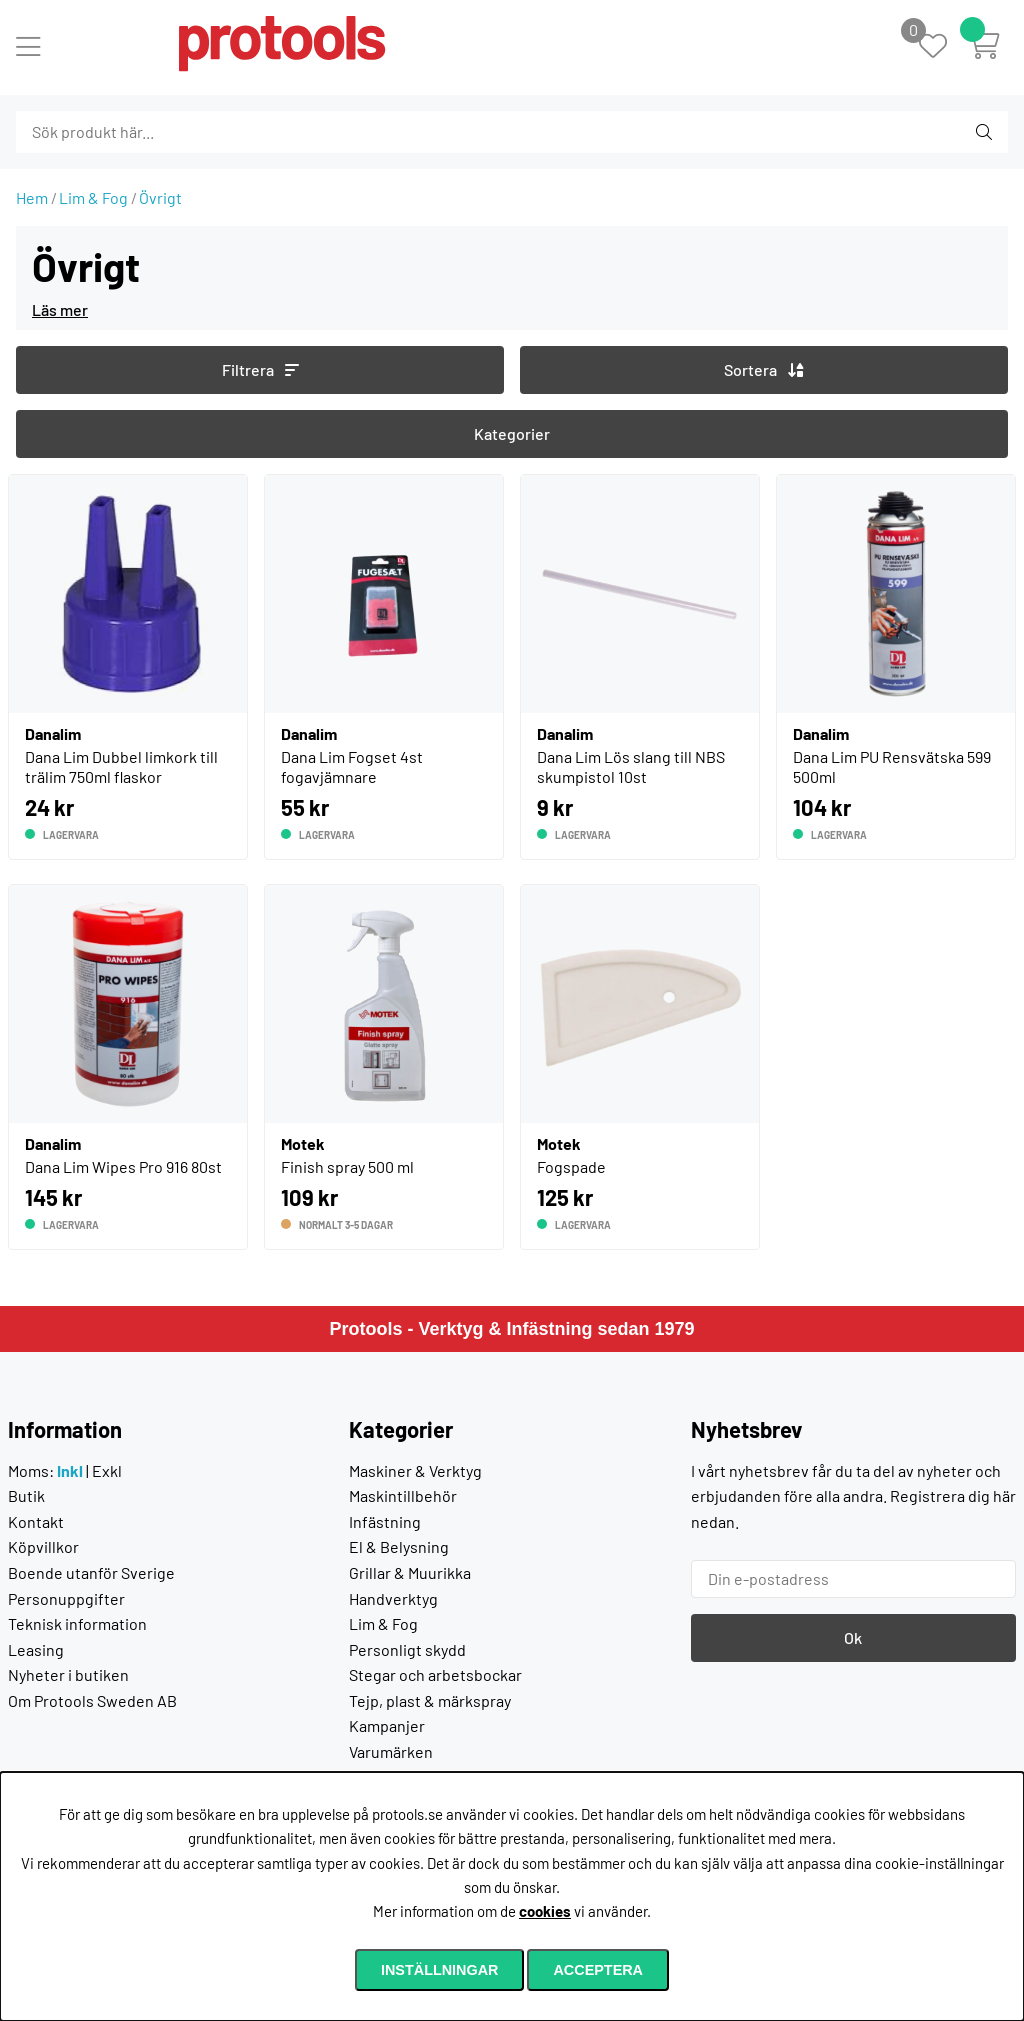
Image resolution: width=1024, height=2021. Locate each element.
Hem (32, 197)
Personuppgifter (66, 1598)
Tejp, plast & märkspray (430, 1700)
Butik (26, 1495)
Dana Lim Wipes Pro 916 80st (123, 1166)
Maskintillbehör (403, 1495)
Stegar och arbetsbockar (435, 1674)
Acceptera (598, 1970)
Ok (853, 1637)
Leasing (36, 1649)
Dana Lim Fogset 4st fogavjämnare (352, 766)
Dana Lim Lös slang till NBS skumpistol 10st (631, 766)
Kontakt (36, 1521)
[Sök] (124, 132)
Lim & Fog (93, 197)
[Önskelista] (943, 47)
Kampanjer (387, 1725)
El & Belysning (399, 1546)
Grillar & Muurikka (410, 1572)
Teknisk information (77, 1623)
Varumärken (391, 1751)
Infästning (385, 1521)
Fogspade (571, 1166)
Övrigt (160, 197)
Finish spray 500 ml (347, 1166)
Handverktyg (393, 1598)
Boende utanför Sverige (91, 1572)
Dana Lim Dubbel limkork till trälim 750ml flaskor (121, 766)
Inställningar (440, 1970)
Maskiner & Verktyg (415, 1470)
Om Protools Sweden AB (92, 1700)
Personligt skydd (407, 1649)
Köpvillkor (43, 1546)
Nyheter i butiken (68, 1674)
